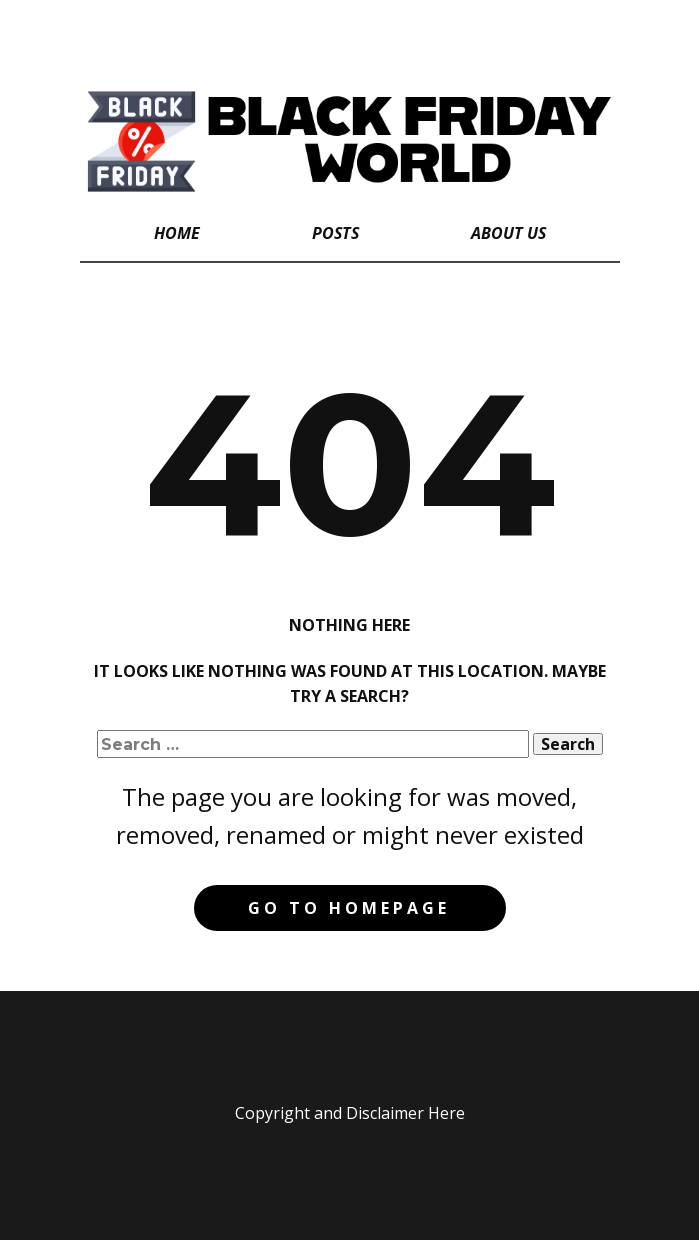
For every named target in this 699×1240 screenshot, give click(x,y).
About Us (508, 233)
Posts (335, 233)
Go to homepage (349, 908)
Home (177, 233)
